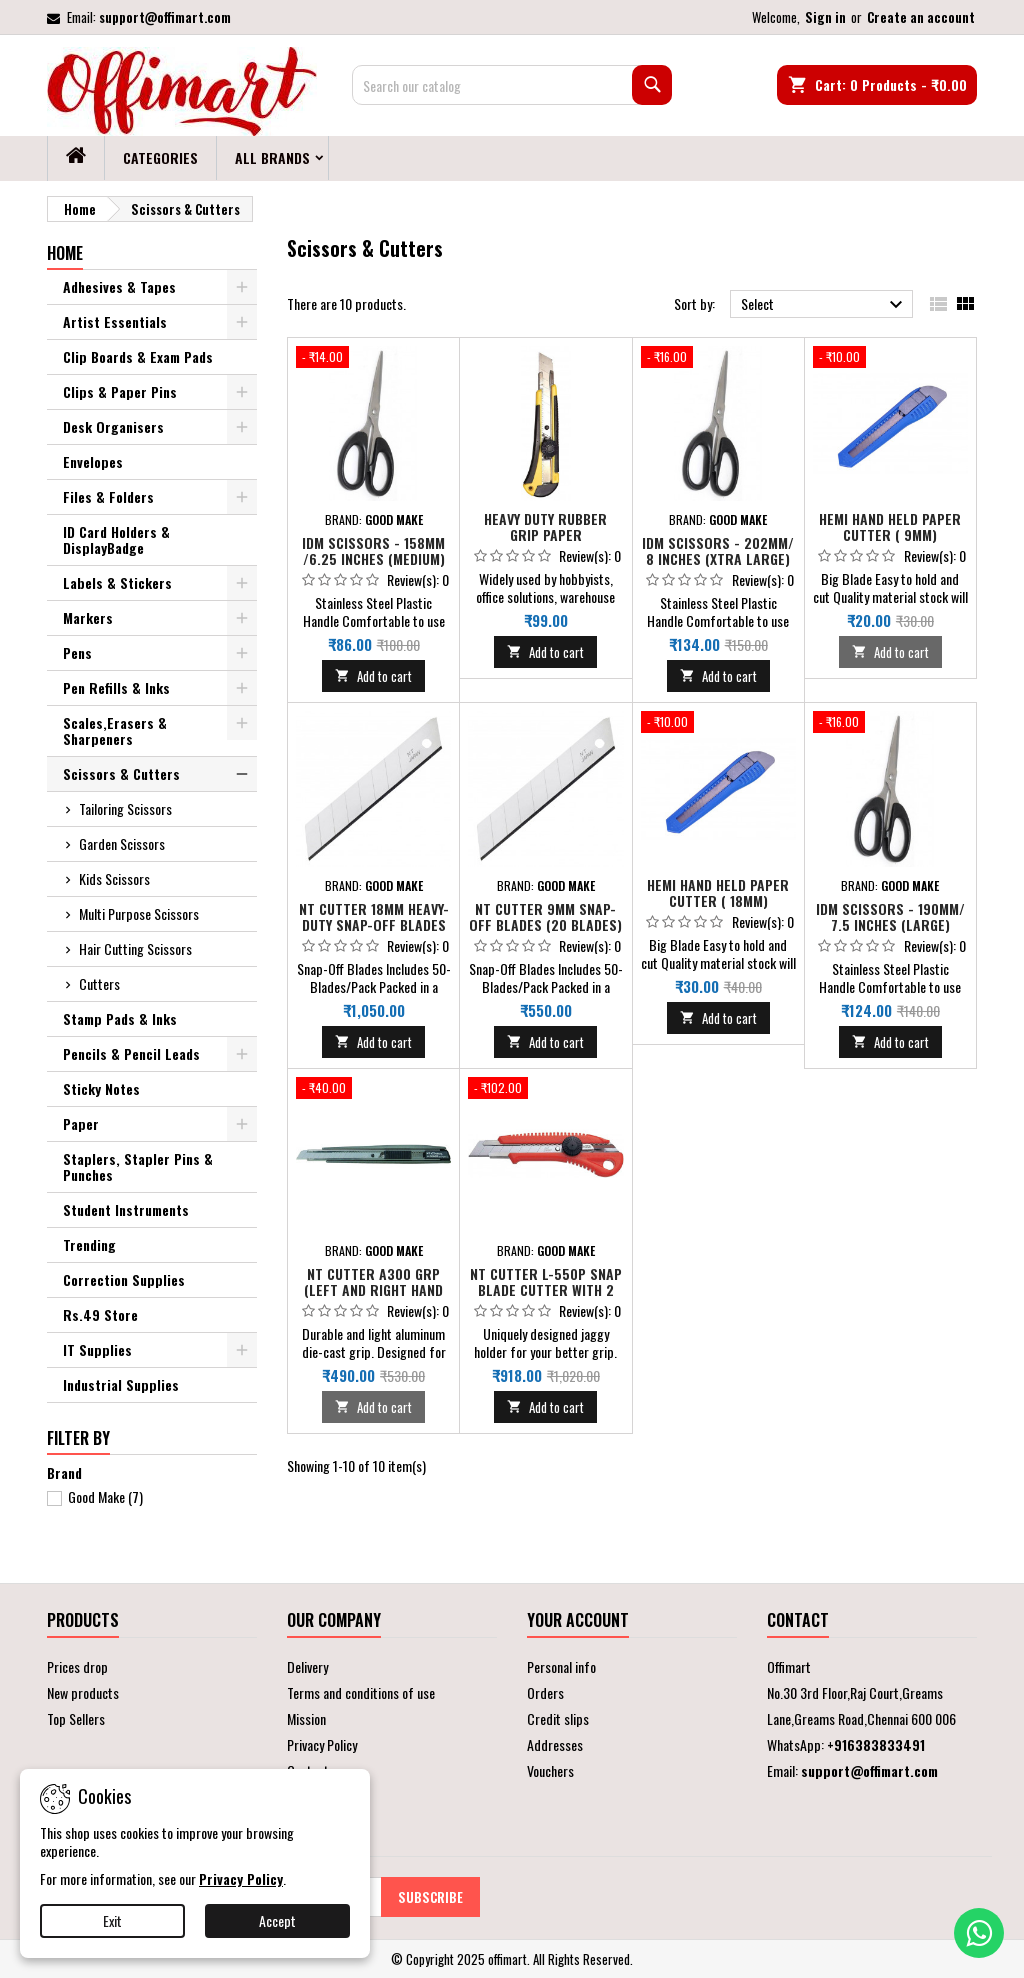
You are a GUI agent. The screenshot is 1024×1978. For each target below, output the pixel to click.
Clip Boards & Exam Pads (138, 356)
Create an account (921, 17)
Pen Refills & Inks (116, 687)
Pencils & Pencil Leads (131, 1053)
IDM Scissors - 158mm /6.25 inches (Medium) (373, 550)
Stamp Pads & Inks (120, 1018)
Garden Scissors (122, 843)
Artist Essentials (115, 321)
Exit (112, 1920)
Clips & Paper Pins (120, 391)
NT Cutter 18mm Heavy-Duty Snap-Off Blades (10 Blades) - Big (374, 924)
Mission (306, 1718)
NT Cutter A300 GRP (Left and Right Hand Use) (373, 1289)
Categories (160, 157)
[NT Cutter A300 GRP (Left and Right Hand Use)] (373, 1090)
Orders (545, 1692)
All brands (272, 157)
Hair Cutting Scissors (135, 948)
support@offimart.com (165, 17)
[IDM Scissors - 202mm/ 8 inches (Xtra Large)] (718, 359)
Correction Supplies (124, 1279)
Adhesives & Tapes (119, 286)
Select (824, 305)
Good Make (105, 1496)
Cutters (99, 983)
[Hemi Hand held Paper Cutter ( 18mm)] (718, 724)
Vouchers (550, 1770)
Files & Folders (108, 496)
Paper (81, 1123)
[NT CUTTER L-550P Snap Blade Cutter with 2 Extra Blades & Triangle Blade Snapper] (545, 1090)
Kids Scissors (114, 878)
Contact (798, 1620)
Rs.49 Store (100, 1314)
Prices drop (77, 1666)
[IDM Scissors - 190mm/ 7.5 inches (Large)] (890, 724)
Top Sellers (76, 1718)
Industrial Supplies (121, 1384)
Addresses (555, 1744)
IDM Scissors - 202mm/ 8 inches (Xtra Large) (718, 550)
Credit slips (558, 1718)
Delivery (307, 1666)
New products (83, 1692)
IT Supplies (97, 1349)
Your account (578, 1620)
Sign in (825, 17)
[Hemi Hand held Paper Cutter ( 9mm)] (890, 359)
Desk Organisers (113, 426)
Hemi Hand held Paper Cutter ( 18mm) (718, 892)
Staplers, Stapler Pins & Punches (138, 1166)
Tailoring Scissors (125, 808)
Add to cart (373, 676)
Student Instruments (126, 1209)
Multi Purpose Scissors (139, 913)
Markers (88, 617)
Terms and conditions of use (361, 1692)
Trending (89, 1244)
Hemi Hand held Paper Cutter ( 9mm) (890, 526)
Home (65, 253)
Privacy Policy (322, 1744)
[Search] (512, 85)
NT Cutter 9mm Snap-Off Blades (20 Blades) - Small (545, 924)
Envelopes (93, 461)
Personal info (561, 1666)
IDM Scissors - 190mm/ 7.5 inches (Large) (890, 916)
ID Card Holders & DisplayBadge (116, 539)
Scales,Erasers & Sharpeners (115, 730)
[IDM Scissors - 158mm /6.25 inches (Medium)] (373, 359)
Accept (277, 1920)
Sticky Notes (101, 1088)
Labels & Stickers (117, 582)
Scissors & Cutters (121, 773)
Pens (77, 652)
